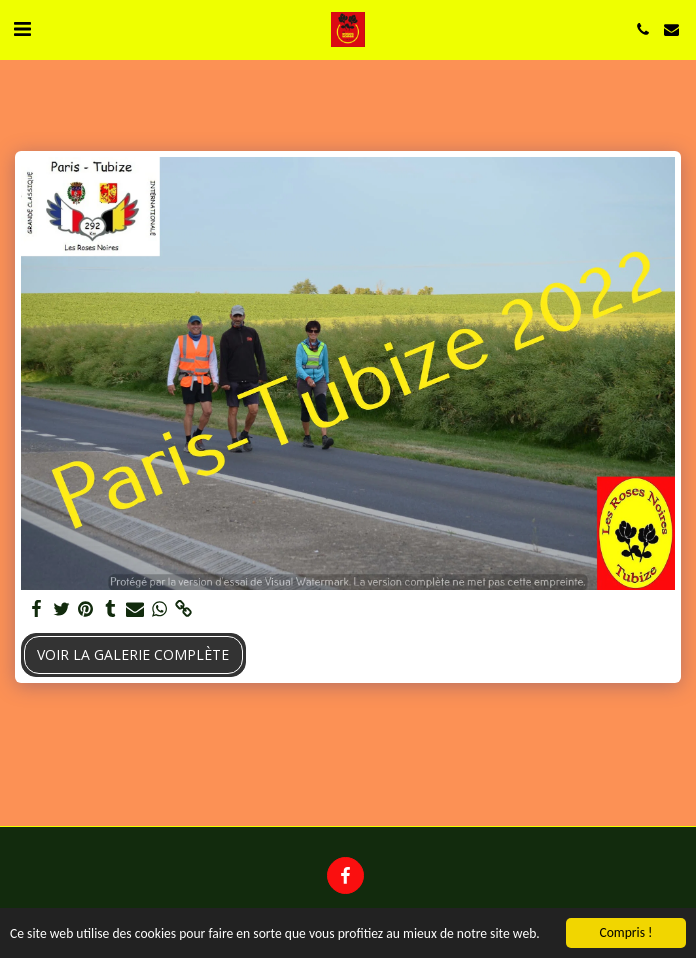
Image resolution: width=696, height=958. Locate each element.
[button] (22, 28)
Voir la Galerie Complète (133, 654)
